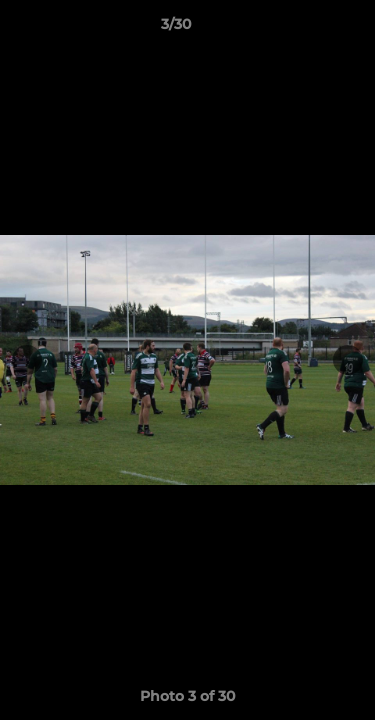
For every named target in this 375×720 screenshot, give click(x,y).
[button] (303, 29)
